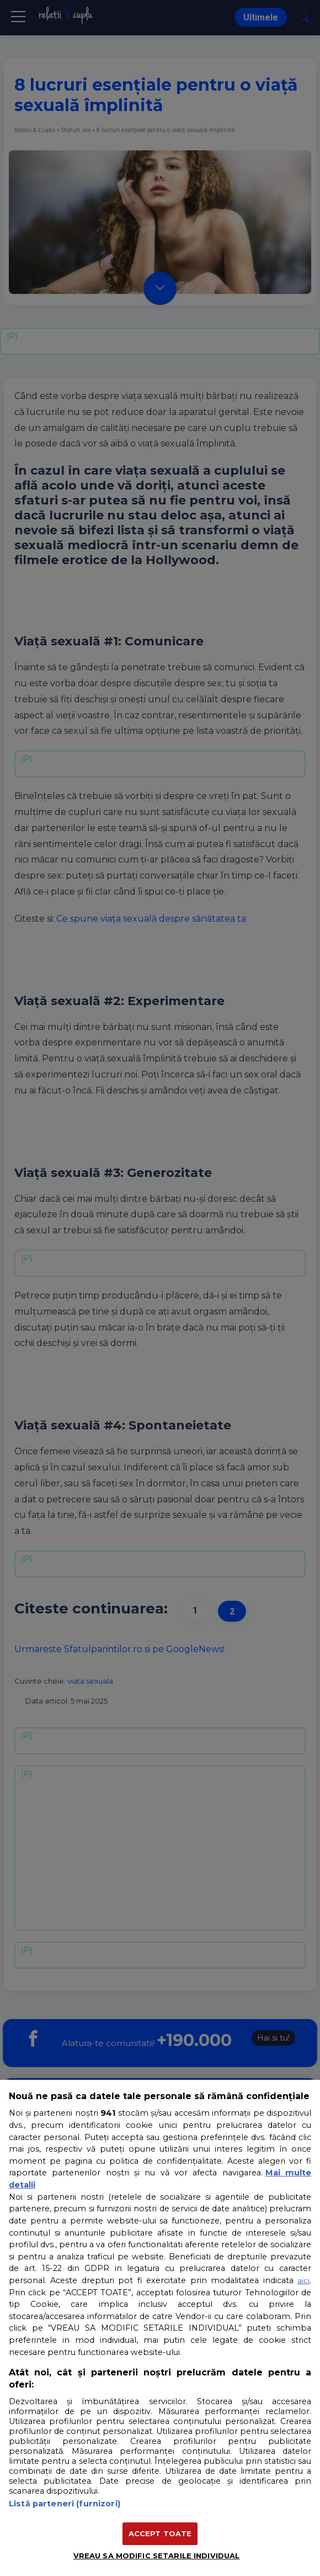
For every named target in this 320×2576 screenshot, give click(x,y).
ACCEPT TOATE (160, 2533)
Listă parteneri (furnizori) (64, 2504)
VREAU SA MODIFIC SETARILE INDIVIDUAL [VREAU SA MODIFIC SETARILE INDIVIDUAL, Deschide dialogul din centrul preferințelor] (156, 2555)
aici (303, 2280)
